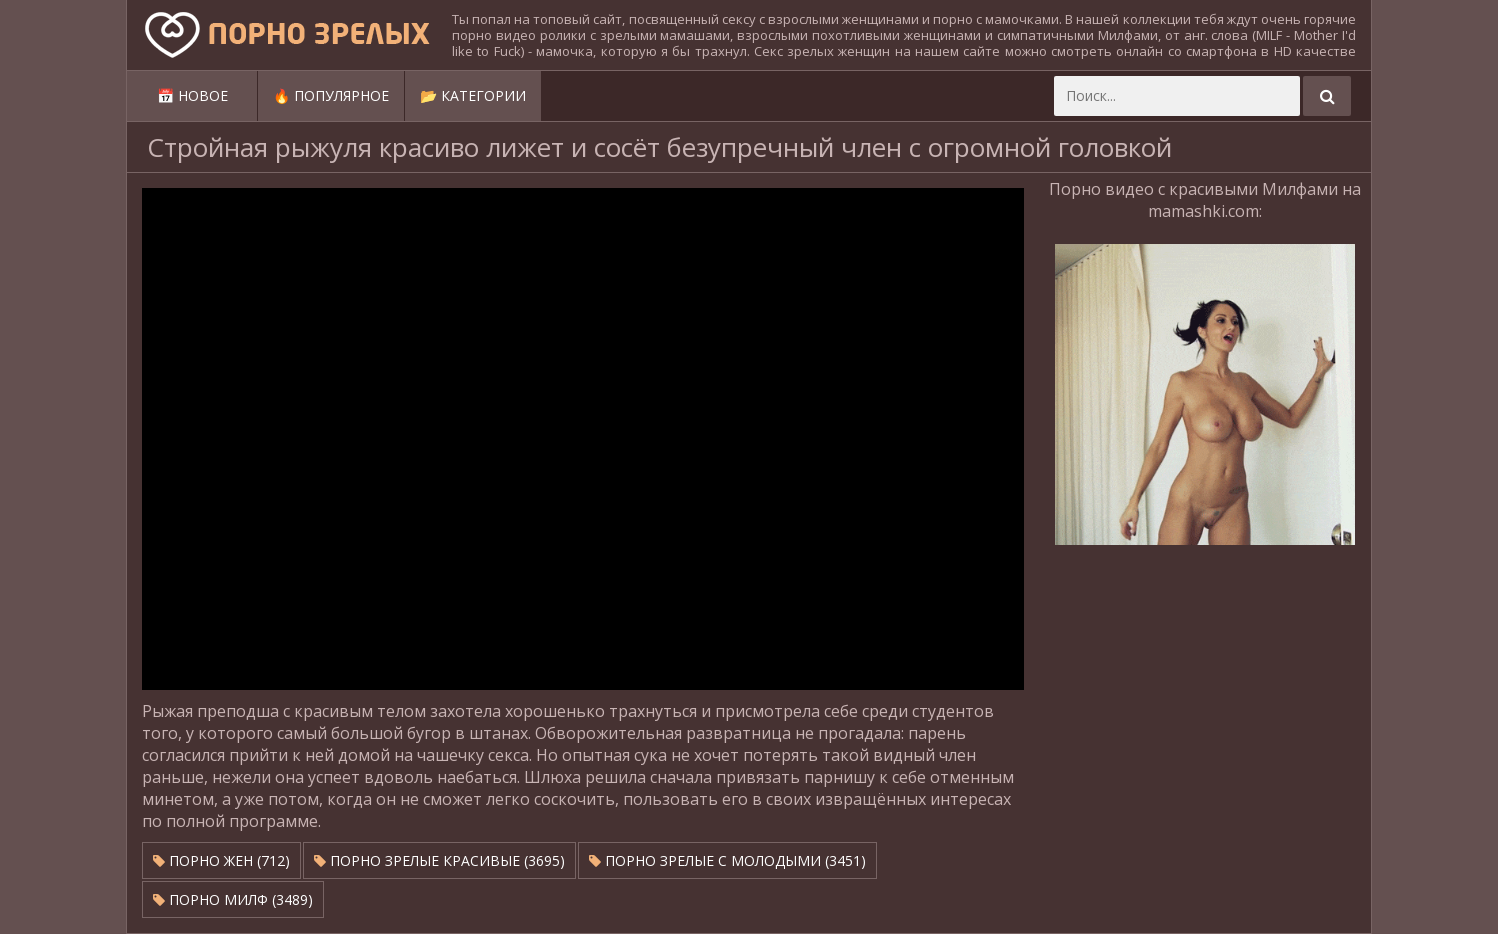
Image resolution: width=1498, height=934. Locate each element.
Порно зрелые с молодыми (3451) (727, 860)
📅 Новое (192, 95)
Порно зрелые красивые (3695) (439, 860)
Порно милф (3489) (233, 899)
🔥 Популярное (331, 95)
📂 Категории (473, 95)
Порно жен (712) (221, 860)
